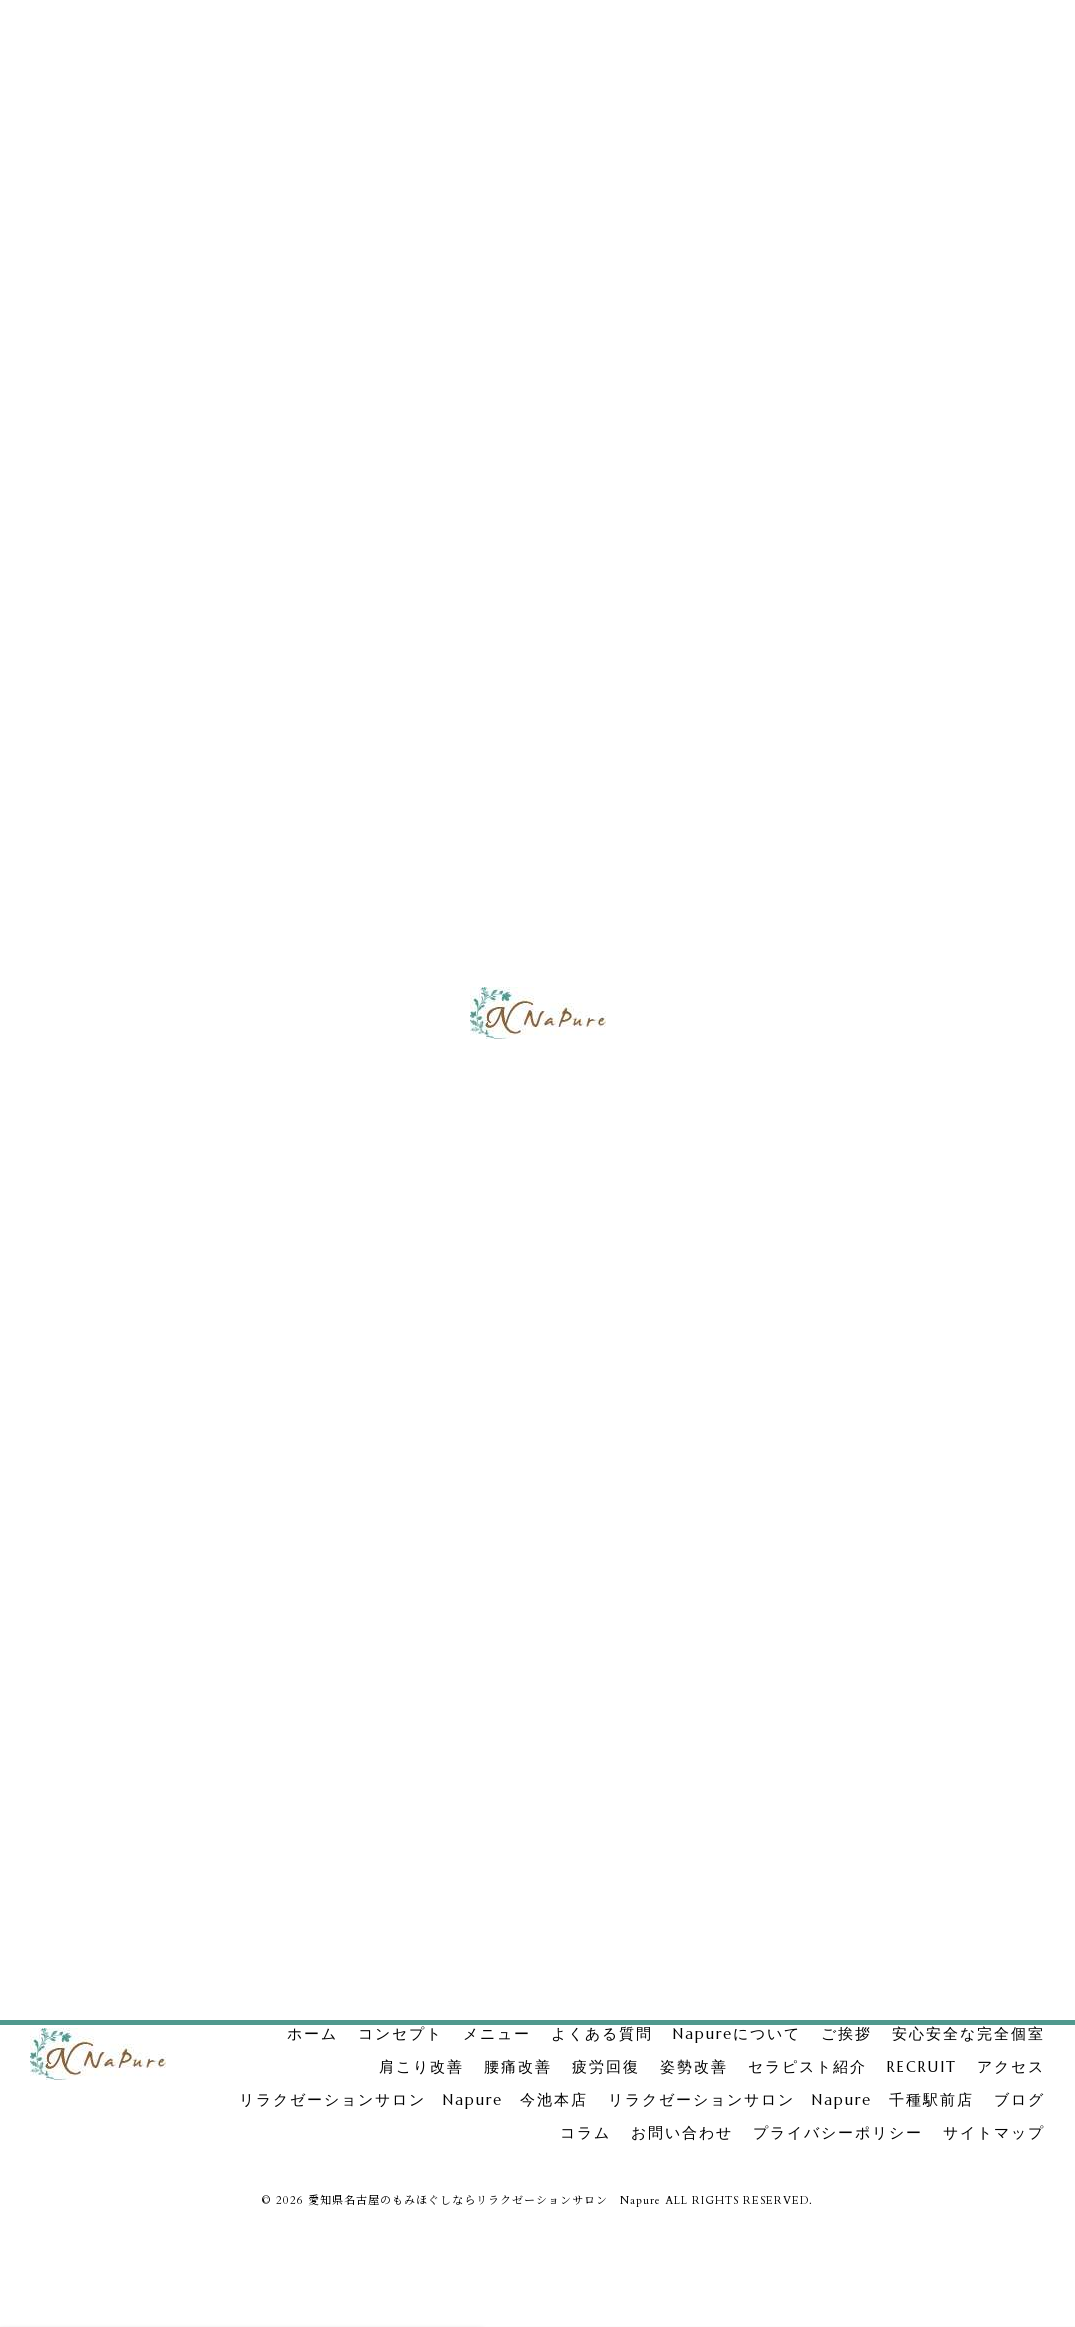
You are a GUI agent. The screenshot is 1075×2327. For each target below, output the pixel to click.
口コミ (821, 1806)
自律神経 (827, 1766)
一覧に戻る (382, 1692)
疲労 (825, 1025)
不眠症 (991, 1766)
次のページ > (688, 1692)
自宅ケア (912, 1687)
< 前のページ (77, 1692)
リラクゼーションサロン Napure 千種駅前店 (932, 866)
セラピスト (833, 1647)
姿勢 (825, 1062)
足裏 (973, 1687)
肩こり (833, 952)
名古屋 (955, 1647)
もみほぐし (833, 1687)
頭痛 (888, 1766)
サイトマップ (994, 2133)
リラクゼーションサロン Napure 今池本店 (932, 802)
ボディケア (833, 1726)
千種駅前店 (894, 1806)
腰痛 (825, 989)
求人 (900, 1647)
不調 (937, 1766)
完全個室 (840, 916)
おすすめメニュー (936, 1726)
